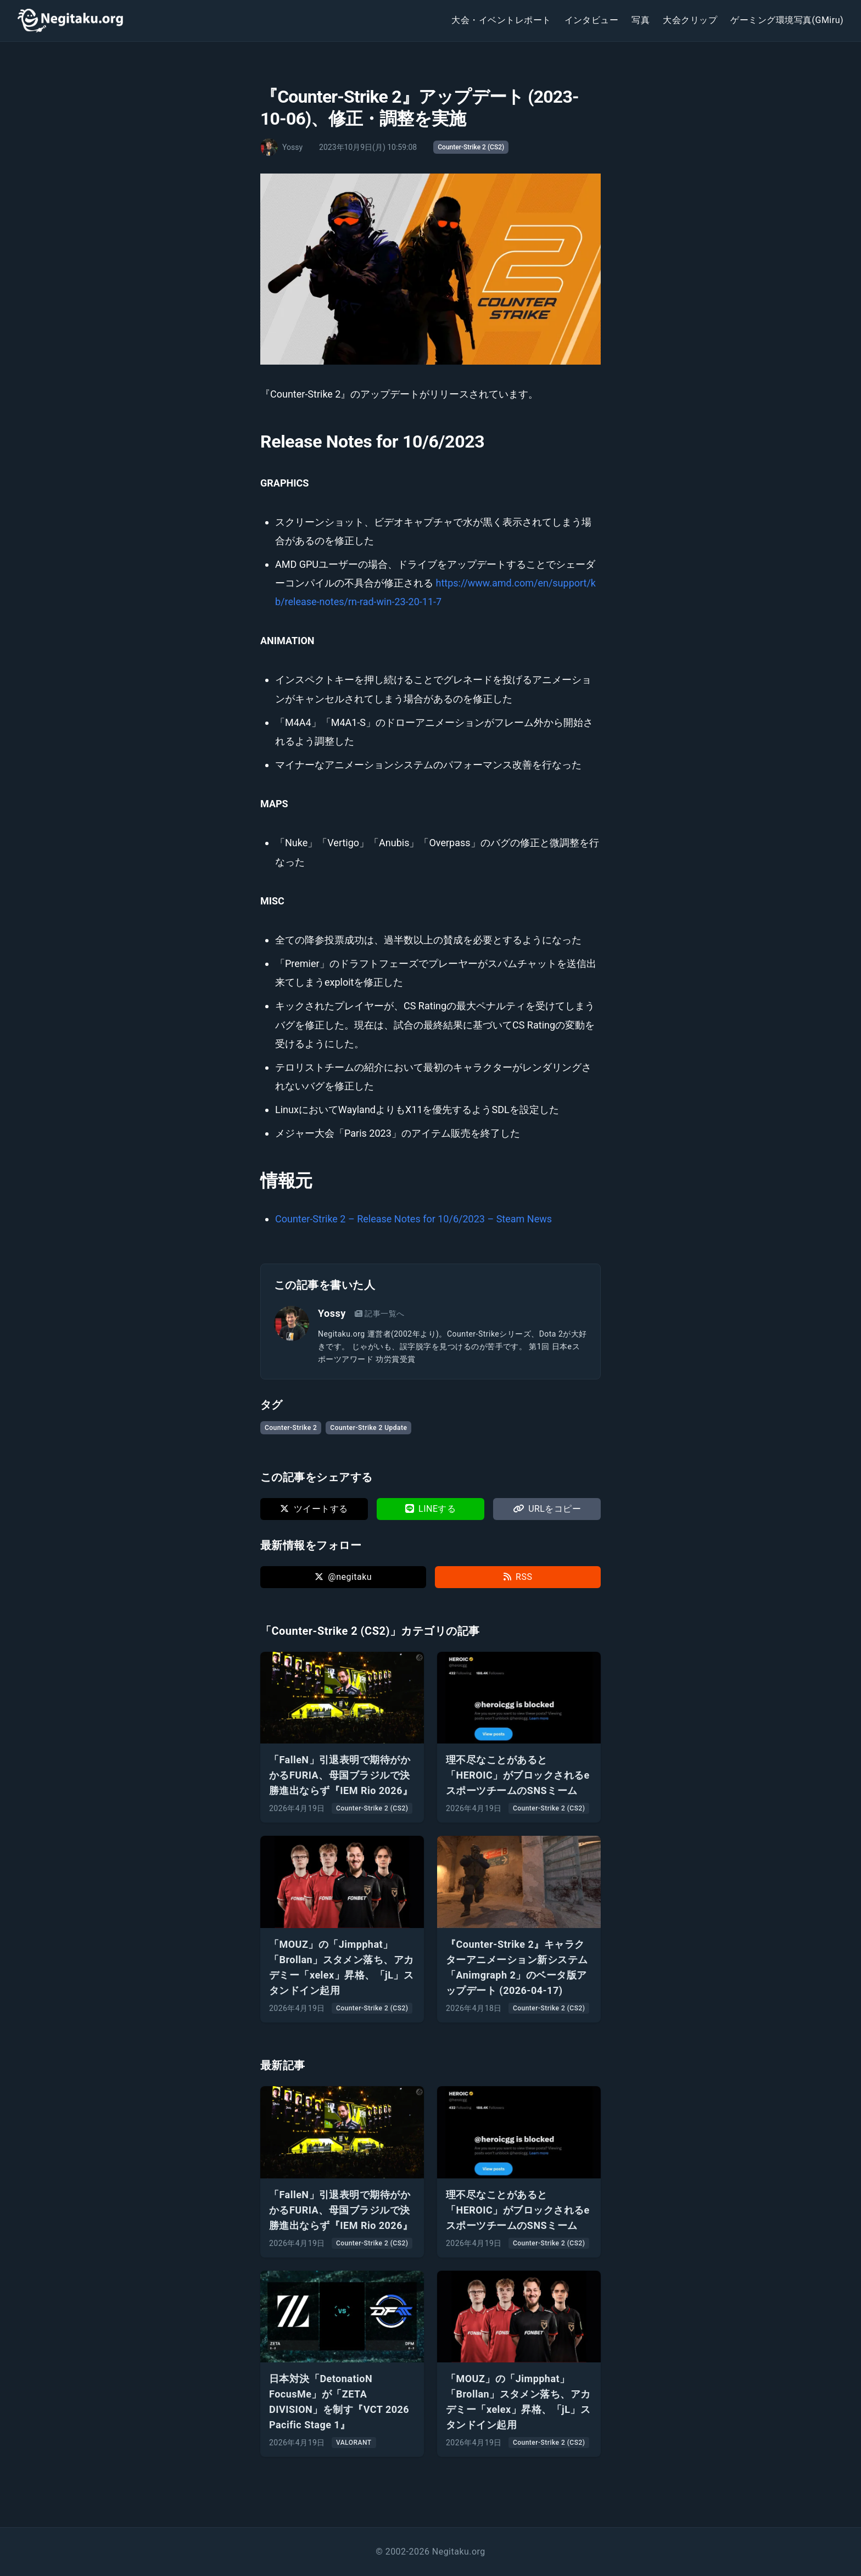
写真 (640, 20)
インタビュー (591, 20)
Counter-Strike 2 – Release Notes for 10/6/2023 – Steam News (413, 1219)
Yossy (332, 1313)
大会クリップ (690, 20)
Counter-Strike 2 (291, 1428)
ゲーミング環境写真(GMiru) (786, 20)
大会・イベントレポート (501, 20)
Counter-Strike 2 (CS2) (471, 147)
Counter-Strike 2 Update (368, 1428)
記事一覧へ (380, 1313)
